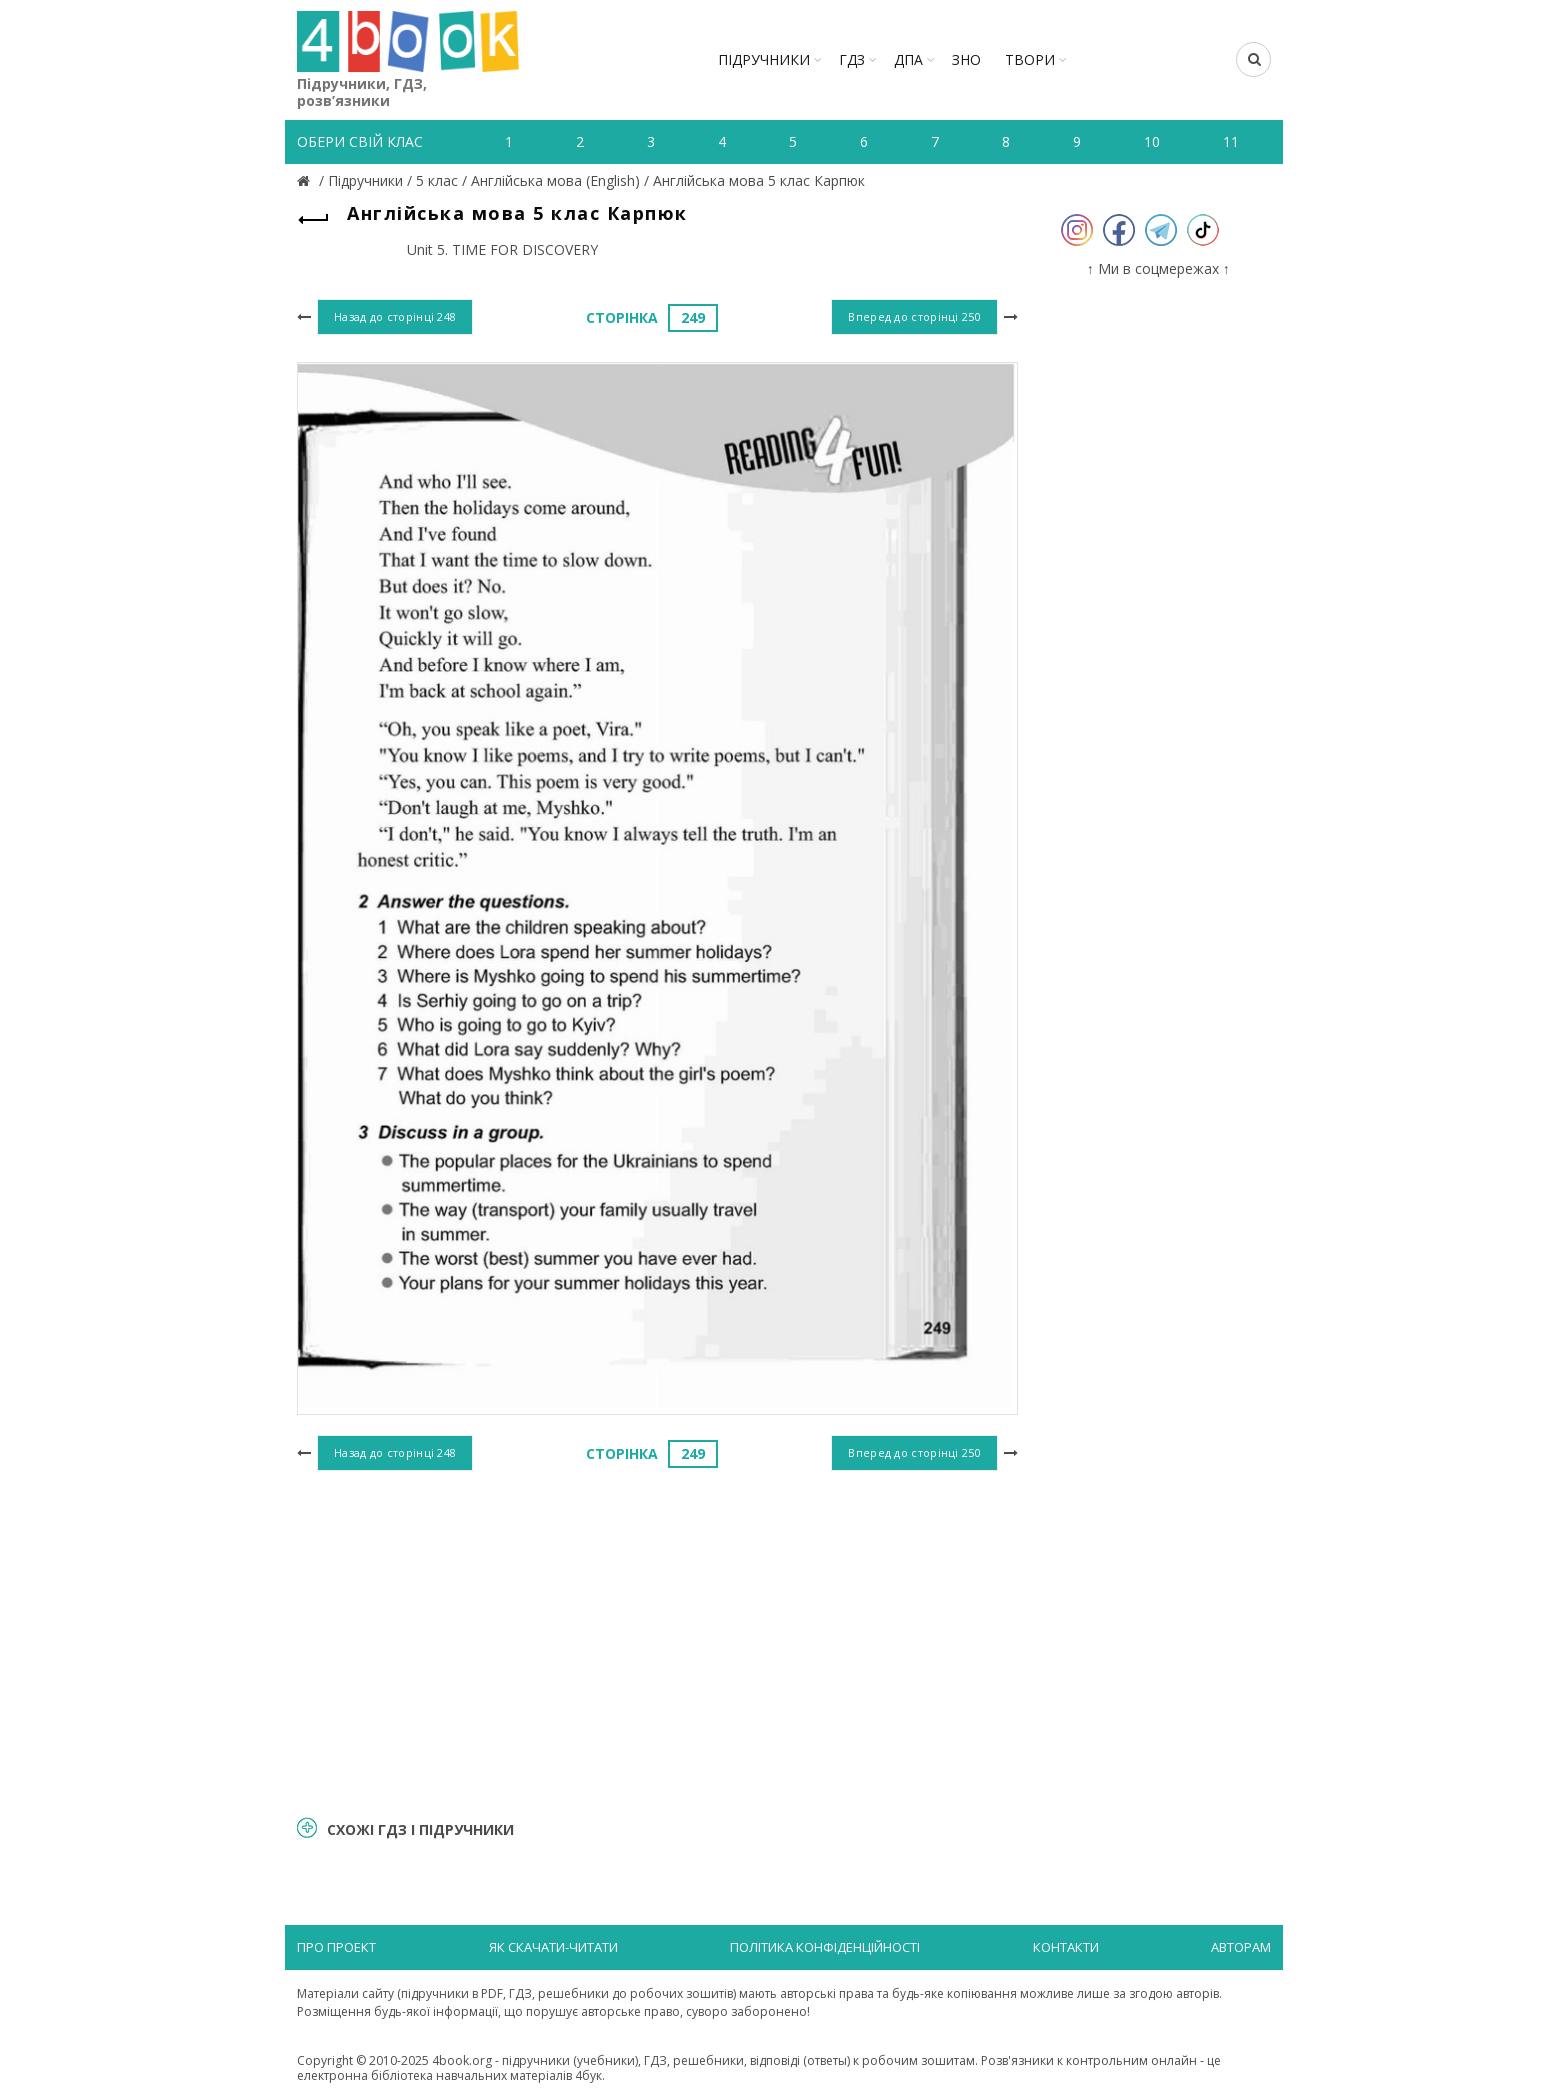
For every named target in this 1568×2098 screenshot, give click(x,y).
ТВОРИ (1030, 59)
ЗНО (966, 59)
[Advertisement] (657, 1640)
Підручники (764, 59)
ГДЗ (852, 59)
